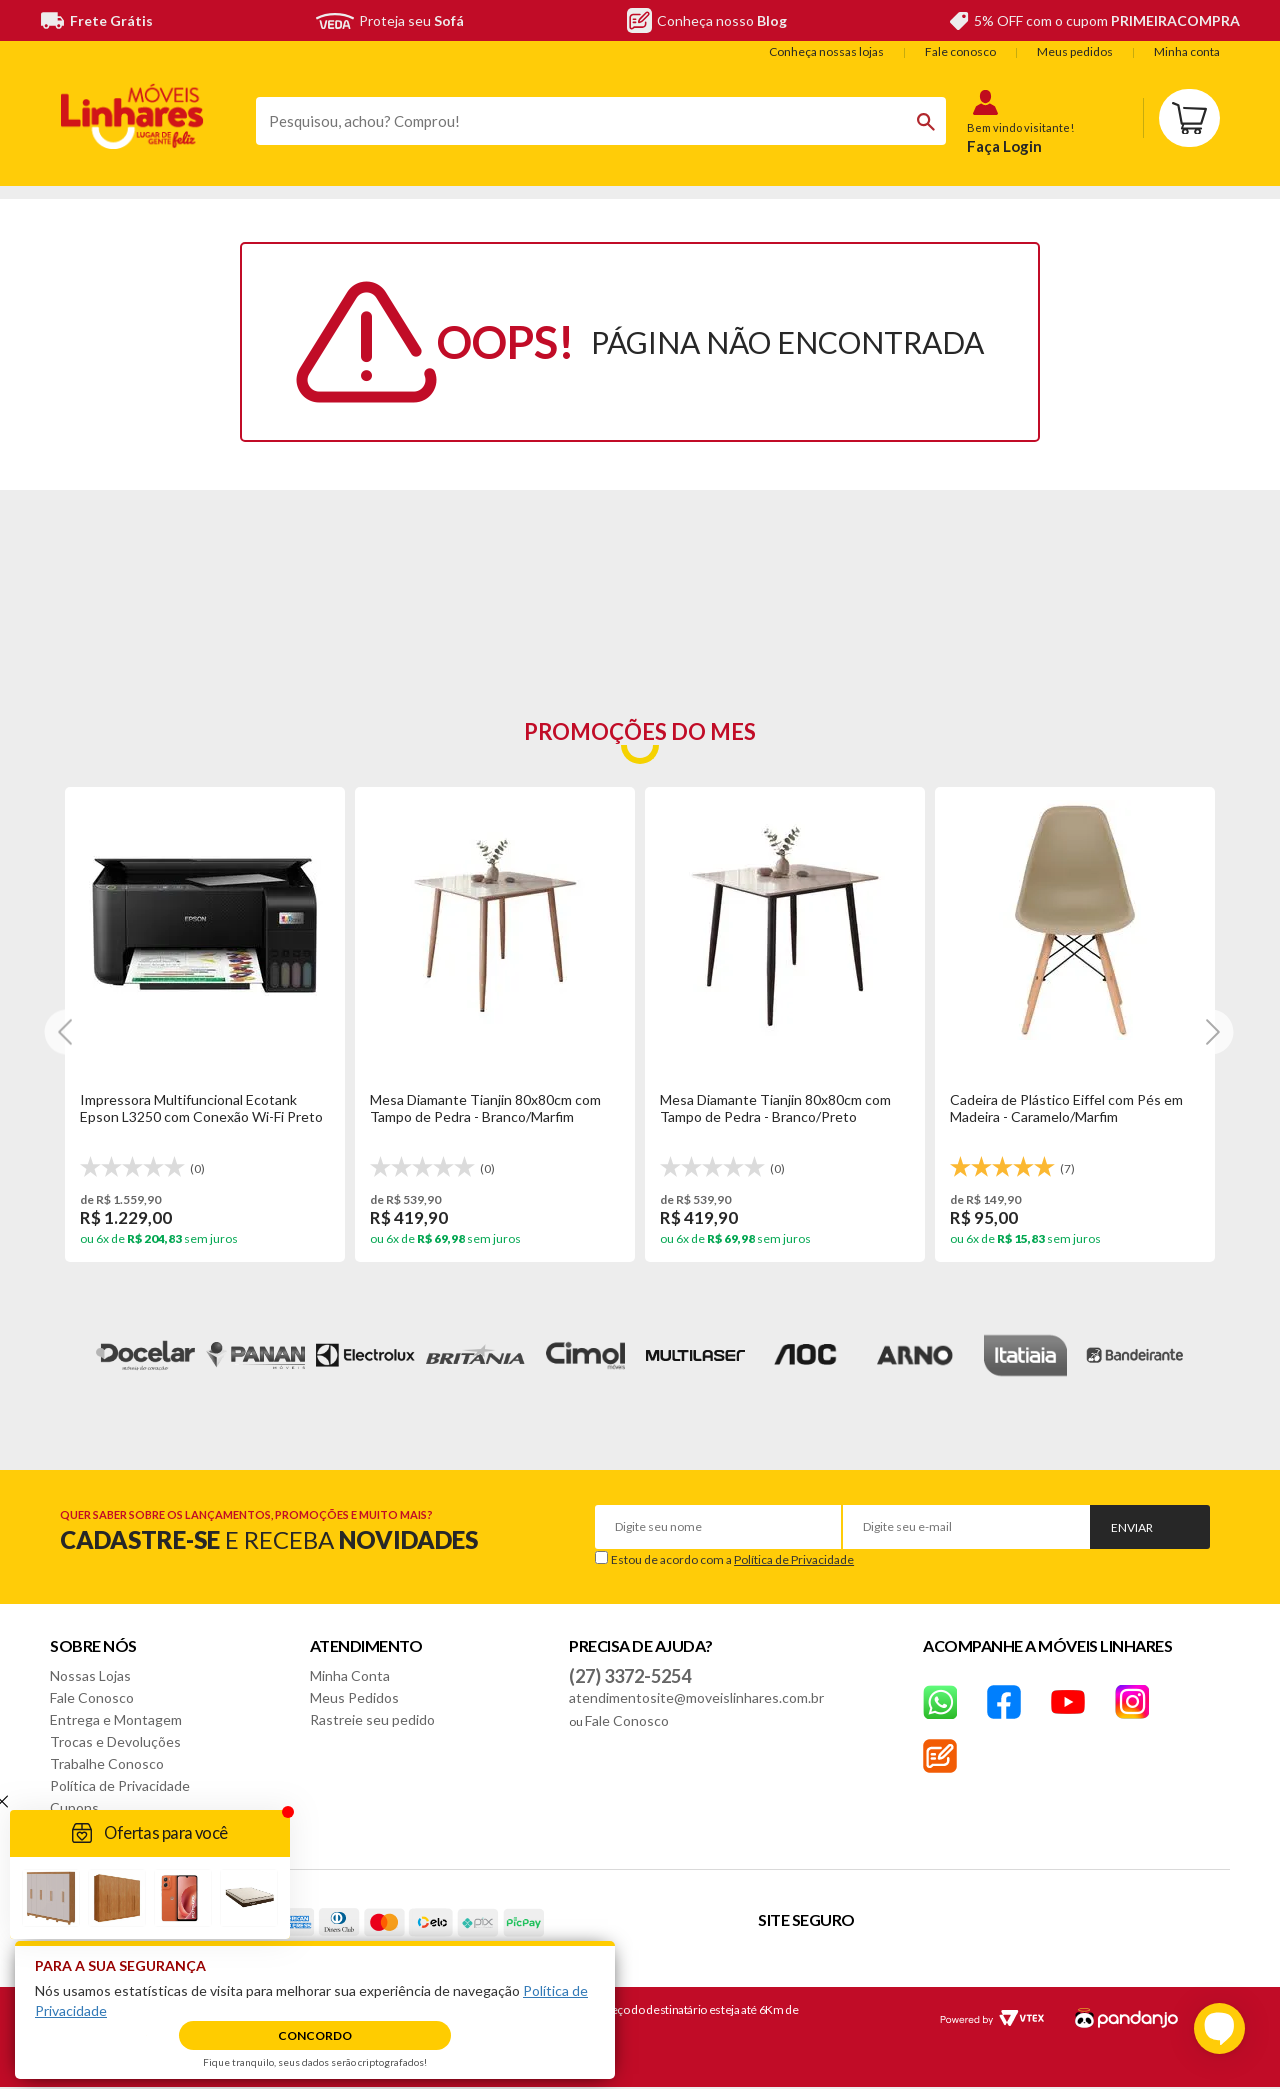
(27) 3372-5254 (630, 1676)
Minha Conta (350, 1675)
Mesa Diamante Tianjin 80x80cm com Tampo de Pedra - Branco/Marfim (485, 1108)
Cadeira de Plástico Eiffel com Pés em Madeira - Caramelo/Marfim (1066, 1108)
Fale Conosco (92, 1697)
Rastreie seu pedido (372, 1719)
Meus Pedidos (354, 1697)
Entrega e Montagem (116, 1719)
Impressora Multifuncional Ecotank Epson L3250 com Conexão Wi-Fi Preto (201, 1108)
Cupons (74, 1807)
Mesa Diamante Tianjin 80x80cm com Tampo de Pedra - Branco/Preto (775, 1108)
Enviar (1132, 1527)
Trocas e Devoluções (115, 1741)
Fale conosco (960, 51)
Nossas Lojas (90, 1675)
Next (1236, 1355)
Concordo (315, 2035)
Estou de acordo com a (732, 1559)
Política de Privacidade (794, 1559)
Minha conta (1187, 51)
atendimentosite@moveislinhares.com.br (696, 1697)
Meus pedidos (1075, 51)
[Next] (67, 1031)
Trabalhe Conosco (107, 1763)
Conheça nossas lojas (826, 51)
